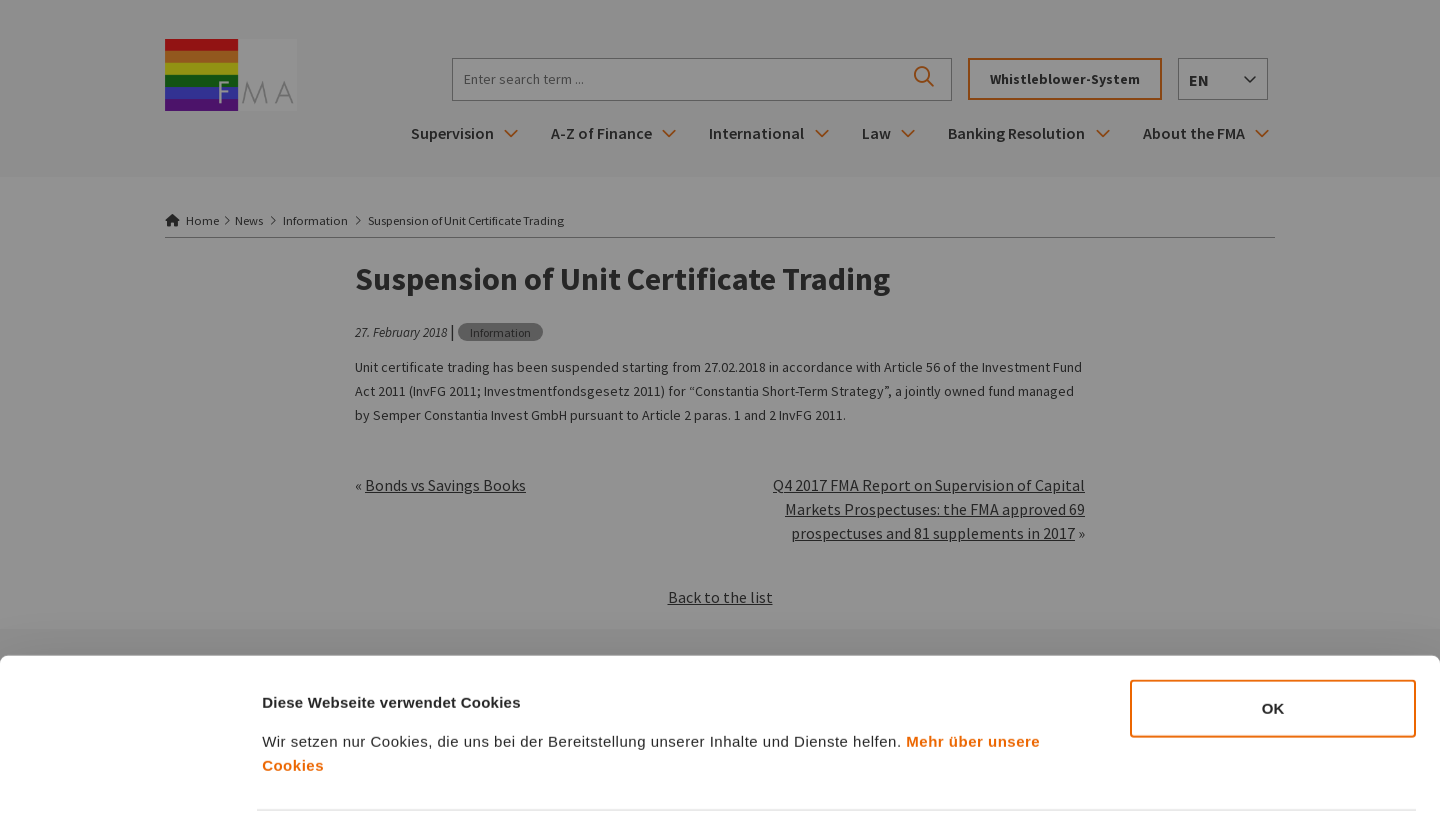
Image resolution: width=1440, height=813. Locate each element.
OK (1273, 632)
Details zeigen (1063, 773)
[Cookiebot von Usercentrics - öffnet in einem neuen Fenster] (129, 774)
